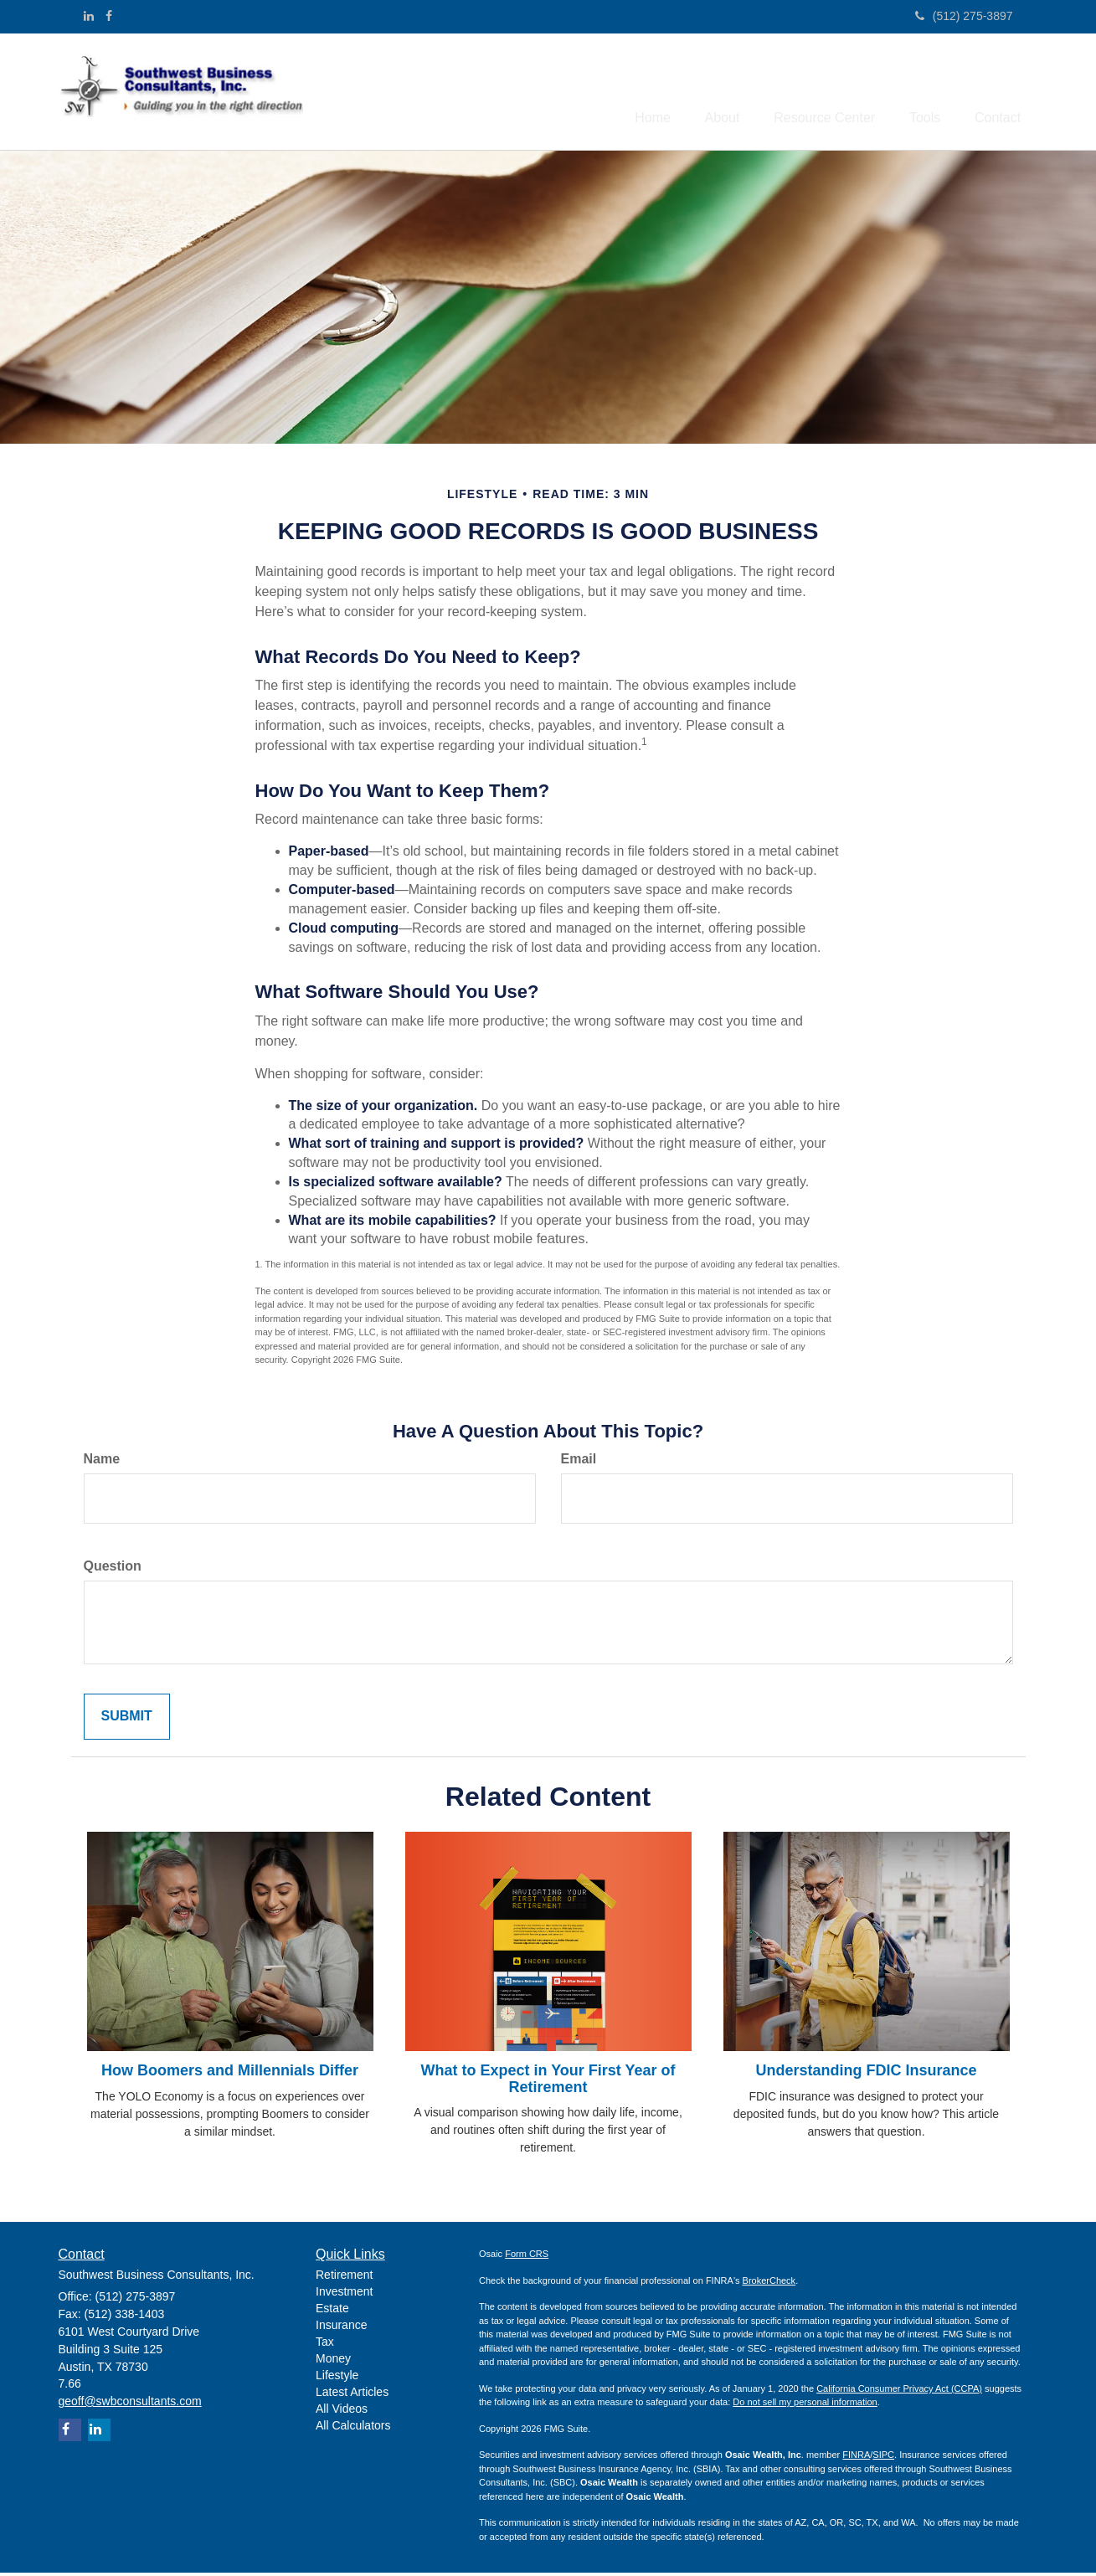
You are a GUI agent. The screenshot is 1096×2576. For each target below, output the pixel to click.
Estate (332, 2311)
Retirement (344, 2278)
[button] (694, 93)
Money (333, 2361)
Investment (344, 2294)
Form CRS (526, 2257)
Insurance (341, 2328)
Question (113, 1569)
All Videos (342, 2412)
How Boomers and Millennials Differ (229, 2073)
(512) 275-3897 (964, 16)
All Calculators (353, 2428)
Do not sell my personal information (805, 2405)
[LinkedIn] (89, 16)
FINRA (856, 2458)
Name (102, 1462)
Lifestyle (337, 2378)
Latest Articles (352, 2395)
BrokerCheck (769, 2284)
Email (579, 1462)
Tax (325, 2345)
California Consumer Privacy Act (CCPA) (899, 2392)
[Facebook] (108, 16)
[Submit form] (127, 1719)
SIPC (883, 2458)
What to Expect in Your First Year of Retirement (547, 2082)
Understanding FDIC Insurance (865, 2073)
